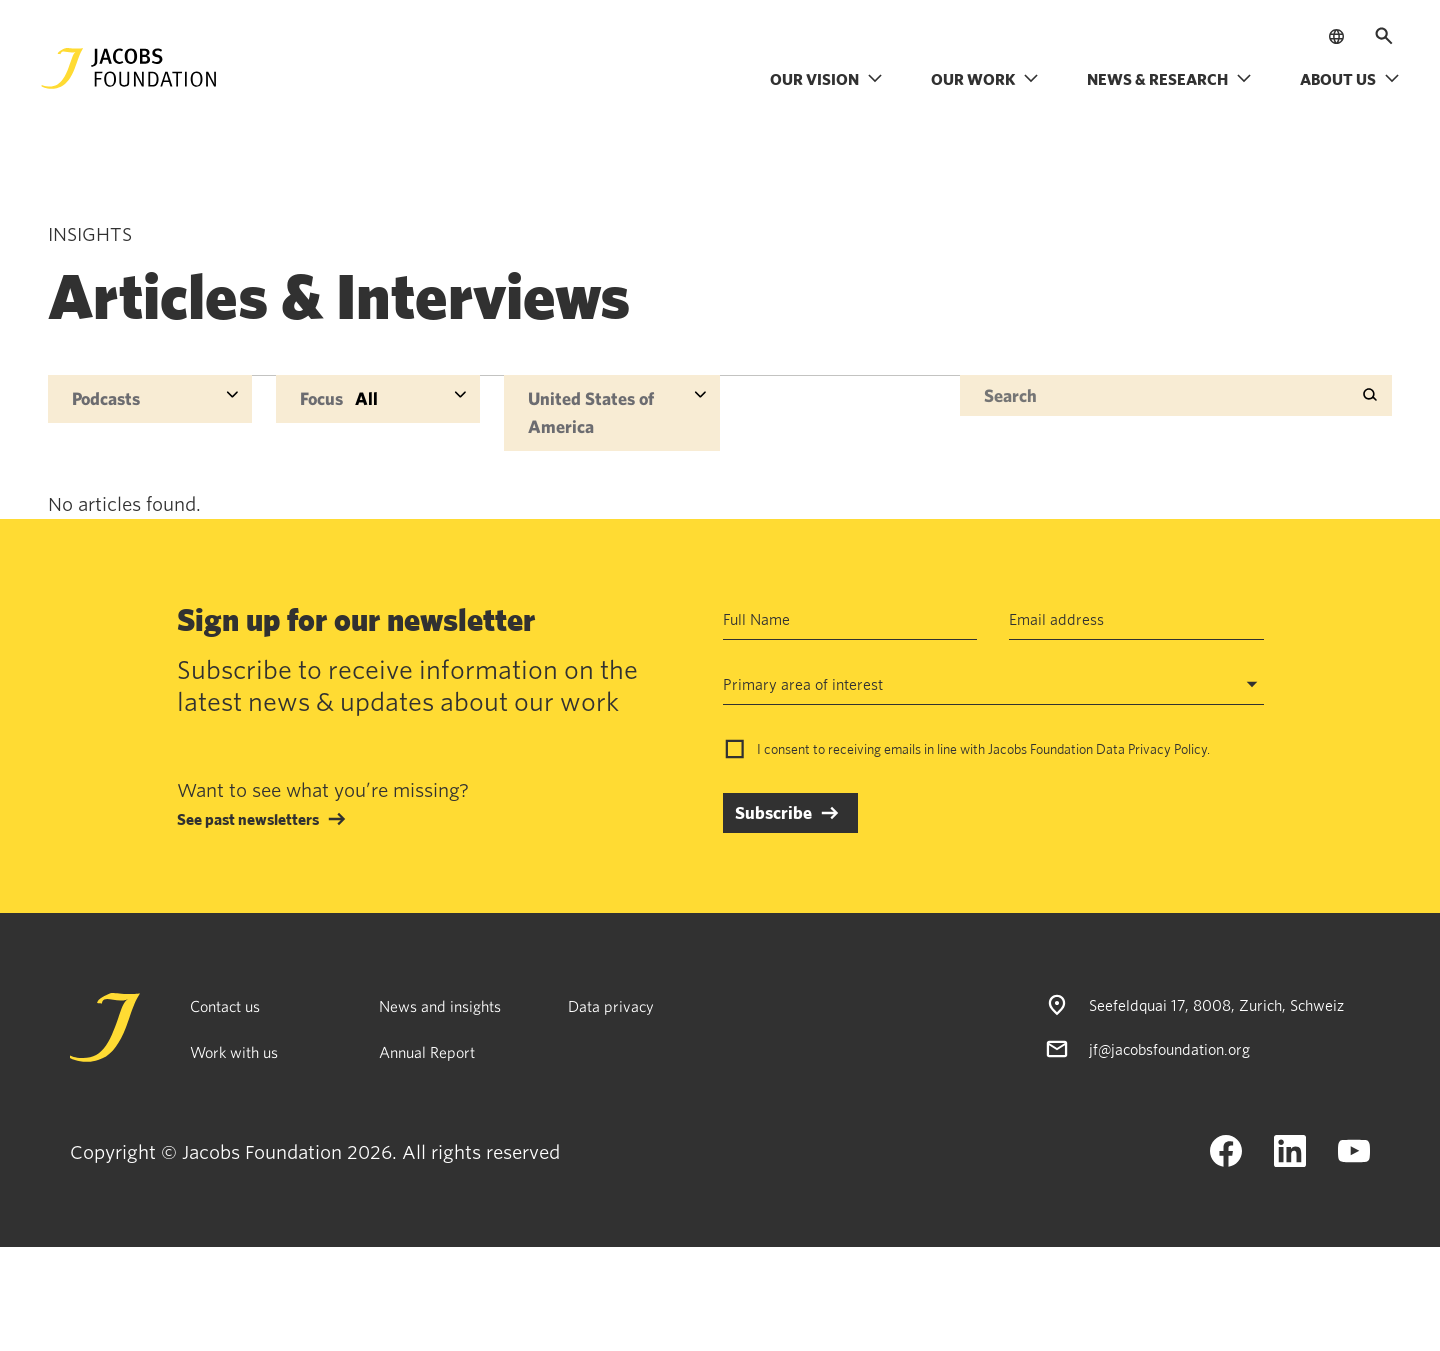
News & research (1169, 79)
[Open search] (1384, 36)
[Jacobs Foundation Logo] (129, 68)
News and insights (440, 1006)
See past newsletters (248, 819)
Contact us (225, 1006)
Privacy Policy (1167, 749)
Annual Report (427, 1052)
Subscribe (773, 812)
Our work (985, 79)
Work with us (234, 1052)
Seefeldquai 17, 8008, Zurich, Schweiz (1216, 1005)
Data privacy (611, 1006)
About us (1350, 79)
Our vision (826, 79)
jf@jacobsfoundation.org (1169, 1049)
